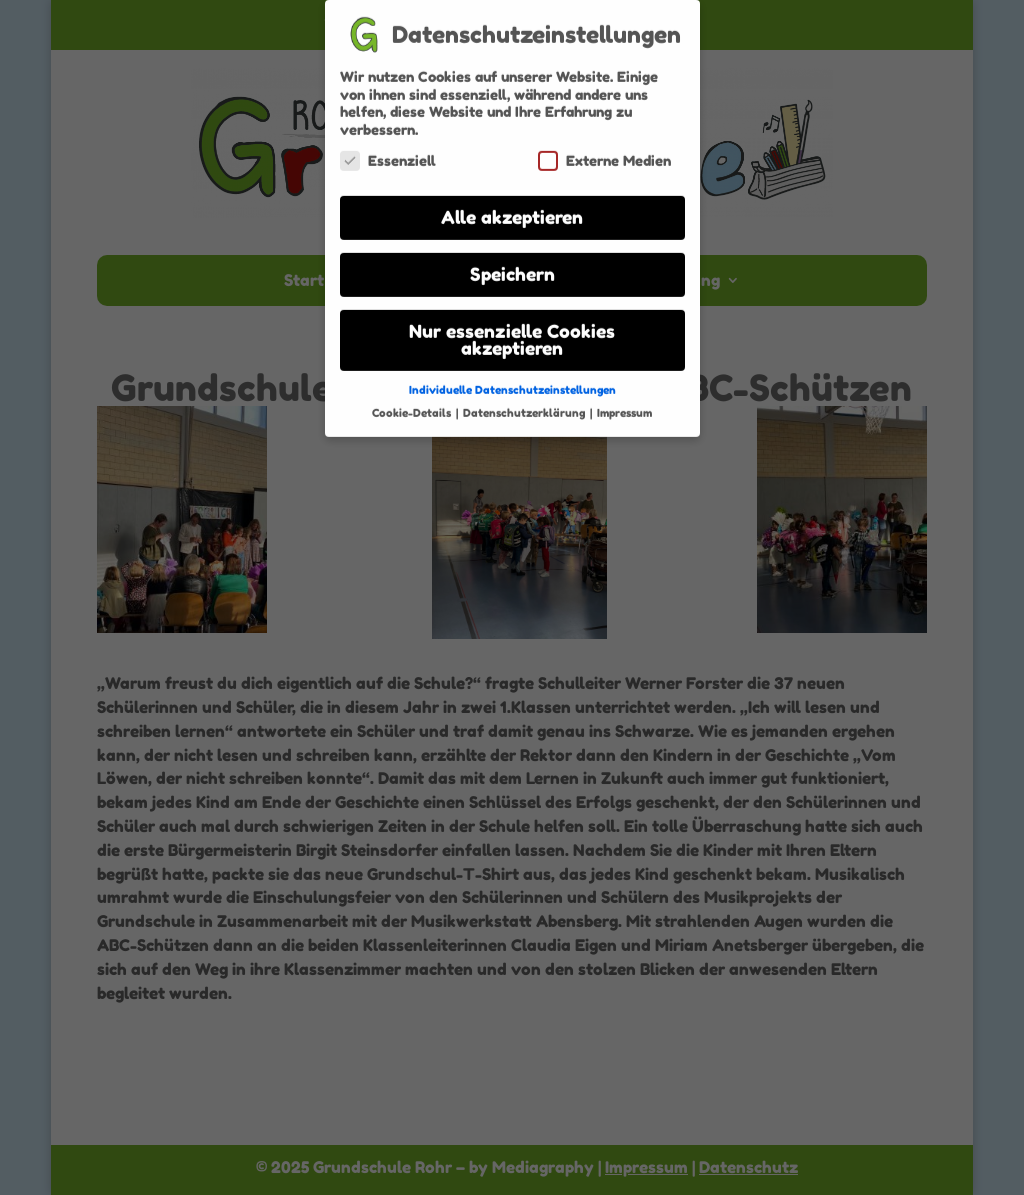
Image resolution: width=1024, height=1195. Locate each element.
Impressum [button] (624, 406)
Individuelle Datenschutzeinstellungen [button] (512, 383)
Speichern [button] (512, 267)
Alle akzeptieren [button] (512, 210)
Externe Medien (604, 153)
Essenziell (388, 153)
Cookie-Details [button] (413, 406)
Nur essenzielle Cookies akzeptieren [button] (512, 333)
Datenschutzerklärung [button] (525, 406)
